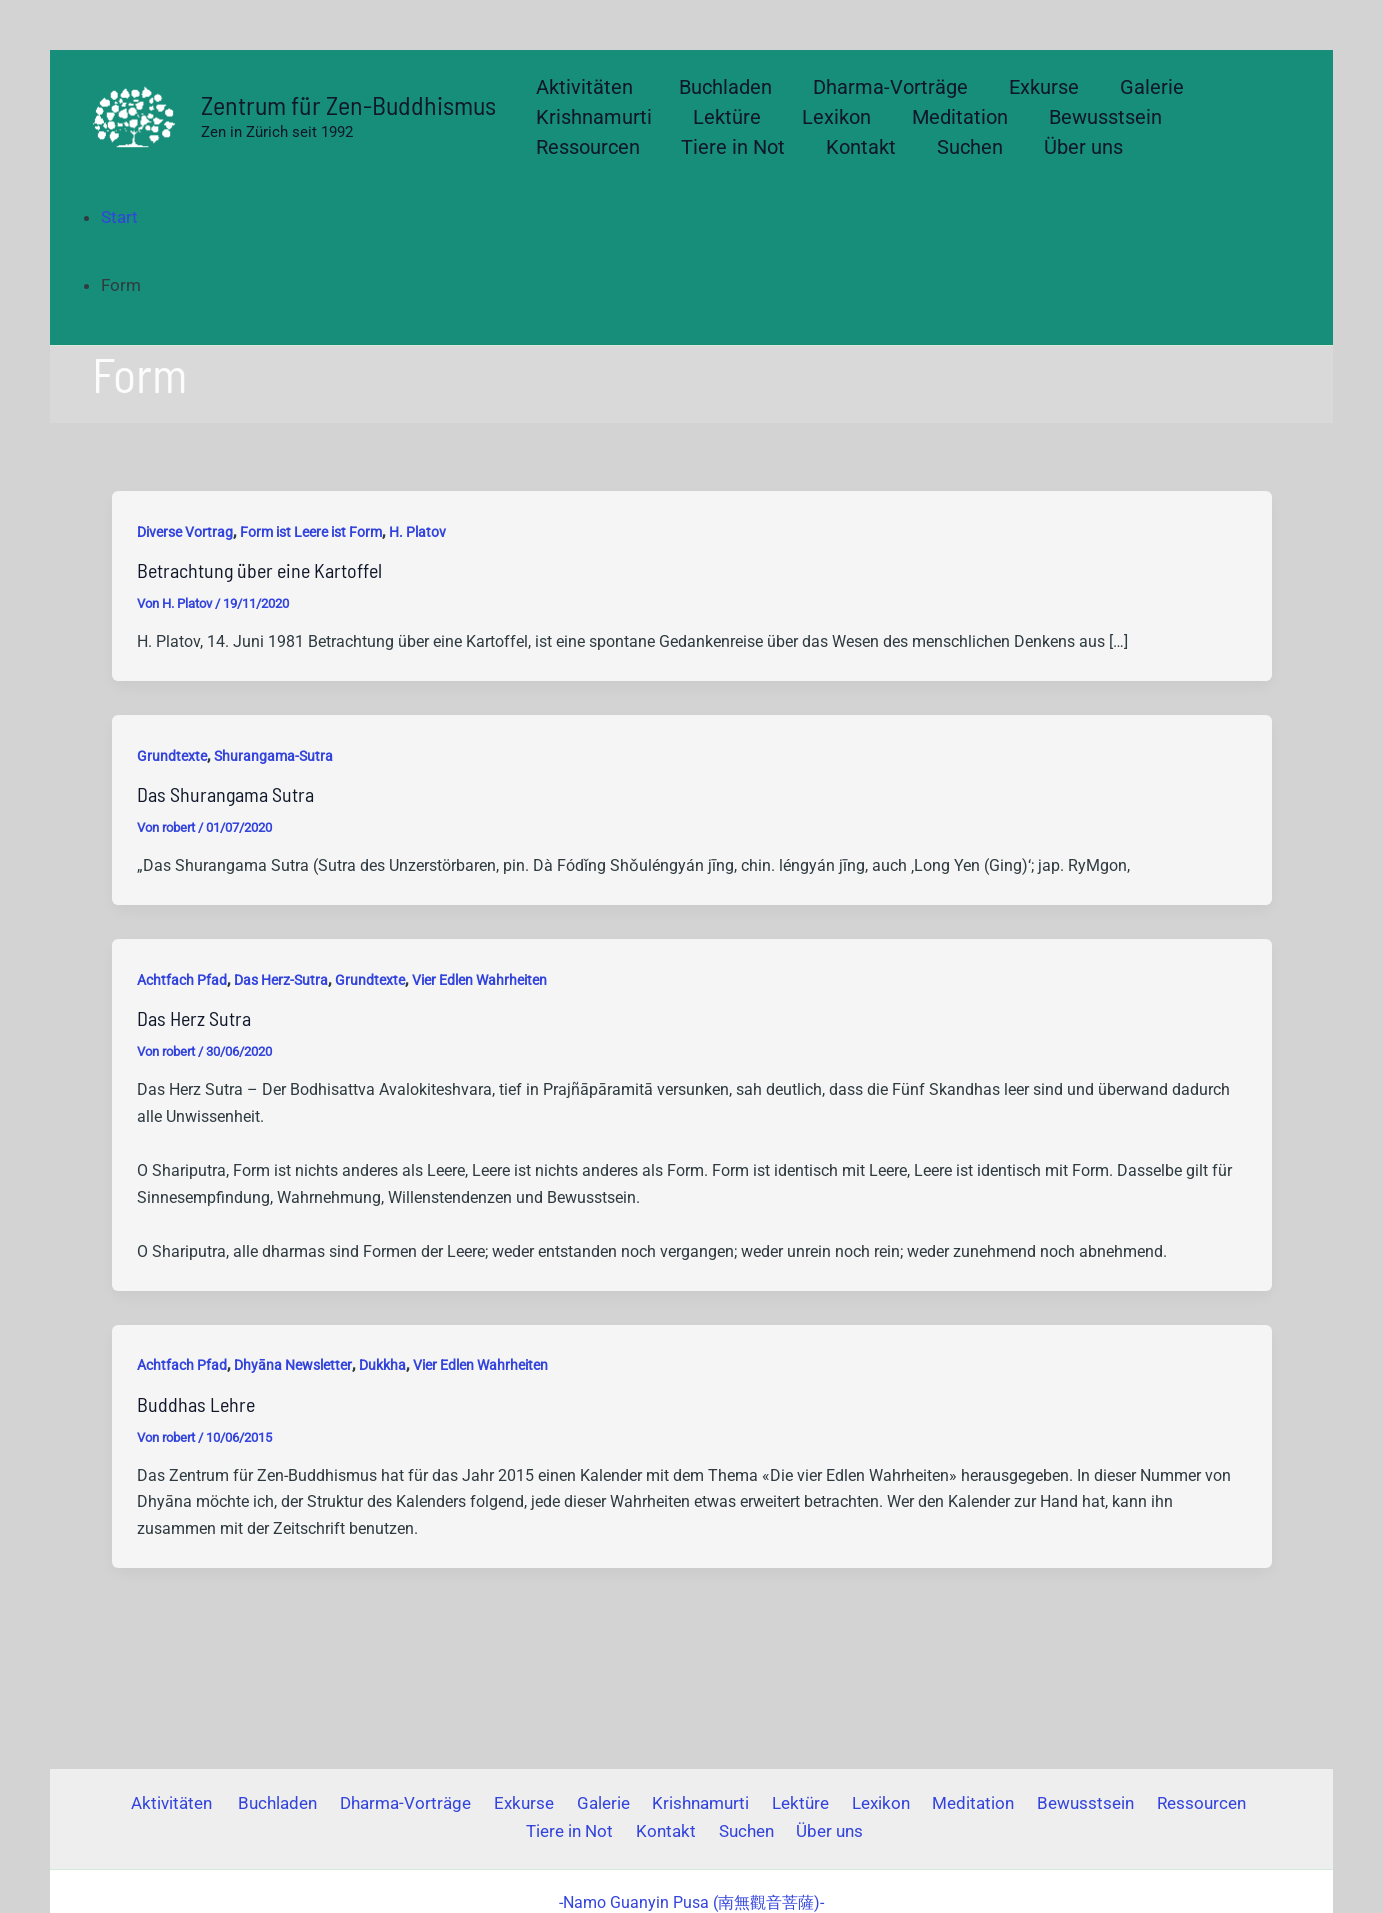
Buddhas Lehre (196, 1404)
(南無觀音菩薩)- (691, 1902)
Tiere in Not (1224, 1803)
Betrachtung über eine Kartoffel (259, 570)
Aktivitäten (148, 1803)
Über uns (770, 1831)
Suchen (692, 1831)
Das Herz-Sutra (281, 980)
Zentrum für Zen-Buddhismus (348, 104)
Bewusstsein (1009, 1803)
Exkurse (482, 1803)
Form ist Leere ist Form (311, 532)
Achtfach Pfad (182, 980)
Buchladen (247, 1803)
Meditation (903, 1803)
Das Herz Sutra (194, 1018)
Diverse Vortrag (185, 532)
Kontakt (618, 1831)
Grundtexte (172, 756)
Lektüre (741, 1803)
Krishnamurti (647, 1803)
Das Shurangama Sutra (225, 794)
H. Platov (417, 532)
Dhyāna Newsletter (293, 1365)
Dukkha (382, 1365)
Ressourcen (1119, 1803)
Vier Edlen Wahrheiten (479, 980)
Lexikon (816, 1803)
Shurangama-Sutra (273, 756)
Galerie (555, 1803)
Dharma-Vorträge (369, 1803)
